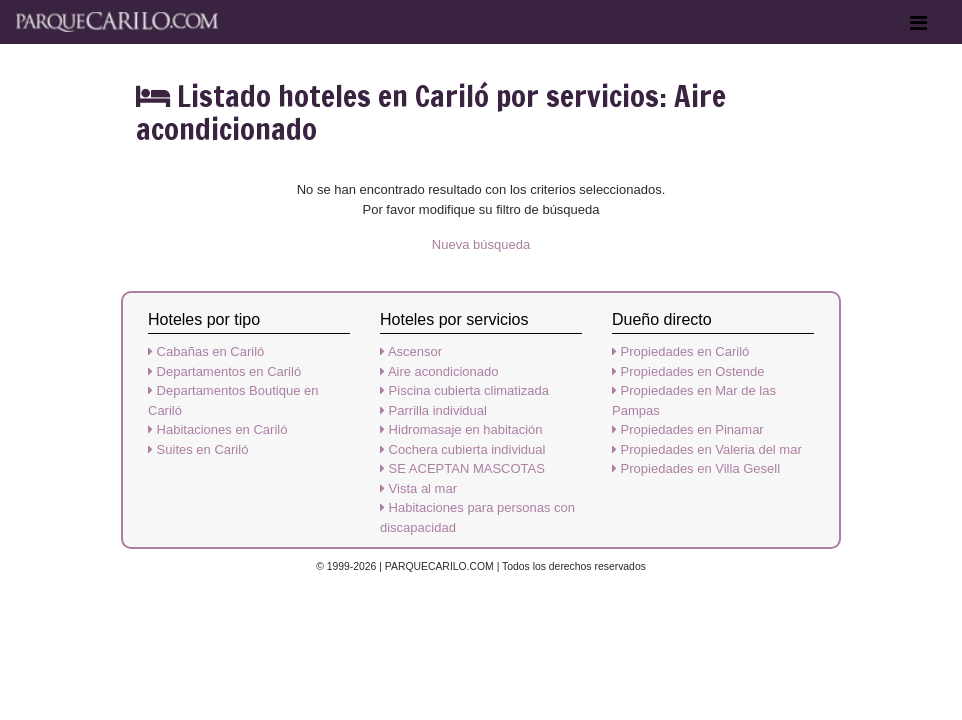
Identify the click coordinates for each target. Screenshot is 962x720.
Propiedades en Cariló (680, 351)
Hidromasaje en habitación (461, 429)
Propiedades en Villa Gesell (696, 468)
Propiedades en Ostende (688, 371)
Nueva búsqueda (481, 244)
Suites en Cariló (198, 449)
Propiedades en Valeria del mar (707, 449)
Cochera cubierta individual (462, 449)
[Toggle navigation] (918, 28)
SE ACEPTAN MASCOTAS (462, 468)
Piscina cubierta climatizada (464, 390)
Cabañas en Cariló (206, 351)
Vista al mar (418, 488)
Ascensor (411, 351)
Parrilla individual (433, 410)
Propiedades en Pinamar (688, 429)
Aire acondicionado (439, 371)
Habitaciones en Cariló (217, 429)
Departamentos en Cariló (224, 371)
